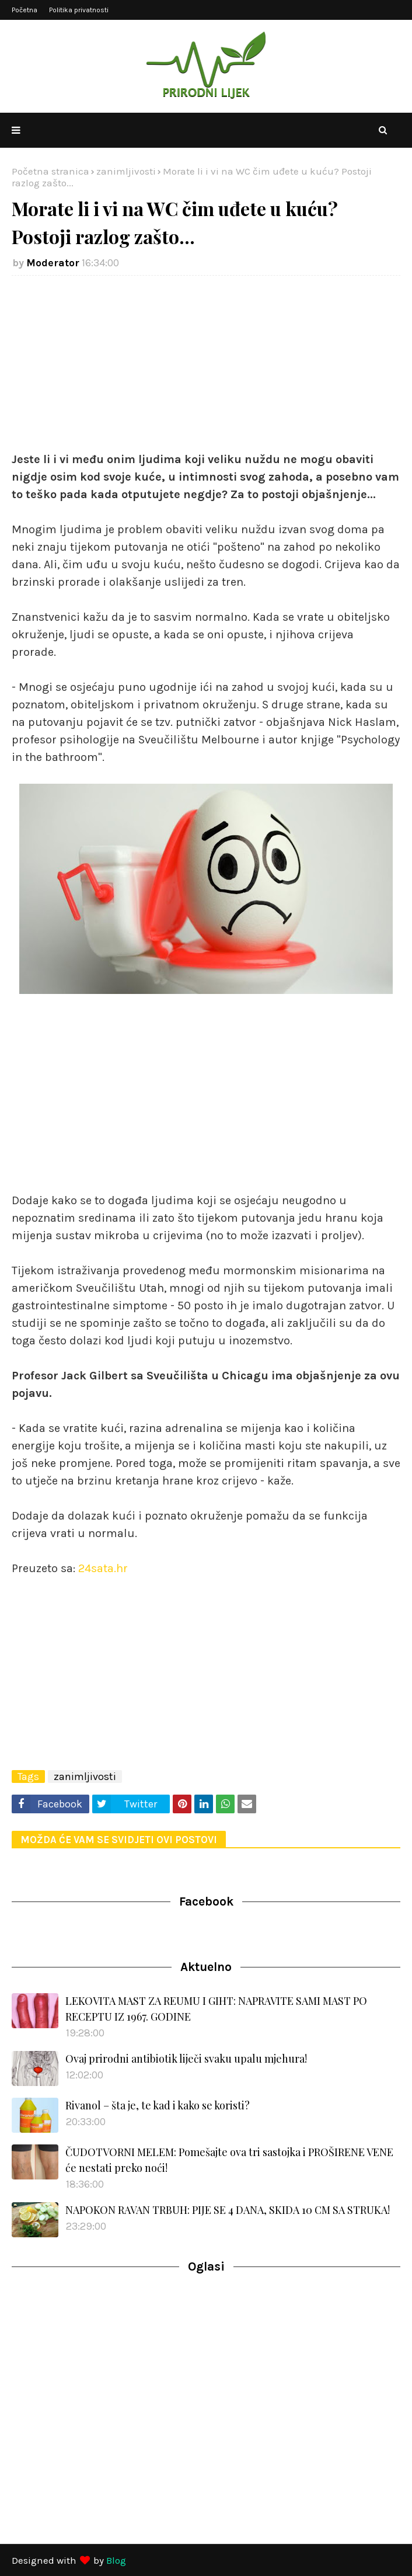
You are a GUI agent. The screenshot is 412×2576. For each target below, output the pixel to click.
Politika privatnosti (79, 10)
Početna (24, 10)
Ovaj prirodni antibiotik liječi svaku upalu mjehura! (186, 2059)
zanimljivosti (126, 171)
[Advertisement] (206, 369)
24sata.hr (103, 1568)
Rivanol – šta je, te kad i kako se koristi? (157, 2105)
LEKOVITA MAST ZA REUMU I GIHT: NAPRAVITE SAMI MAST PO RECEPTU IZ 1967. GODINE (216, 2009)
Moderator (52, 262)
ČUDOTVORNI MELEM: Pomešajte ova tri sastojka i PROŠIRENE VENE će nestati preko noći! (229, 2160)
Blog (116, 2560)
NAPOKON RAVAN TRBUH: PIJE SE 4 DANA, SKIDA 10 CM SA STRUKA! (227, 2210)
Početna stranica (50, 171)
